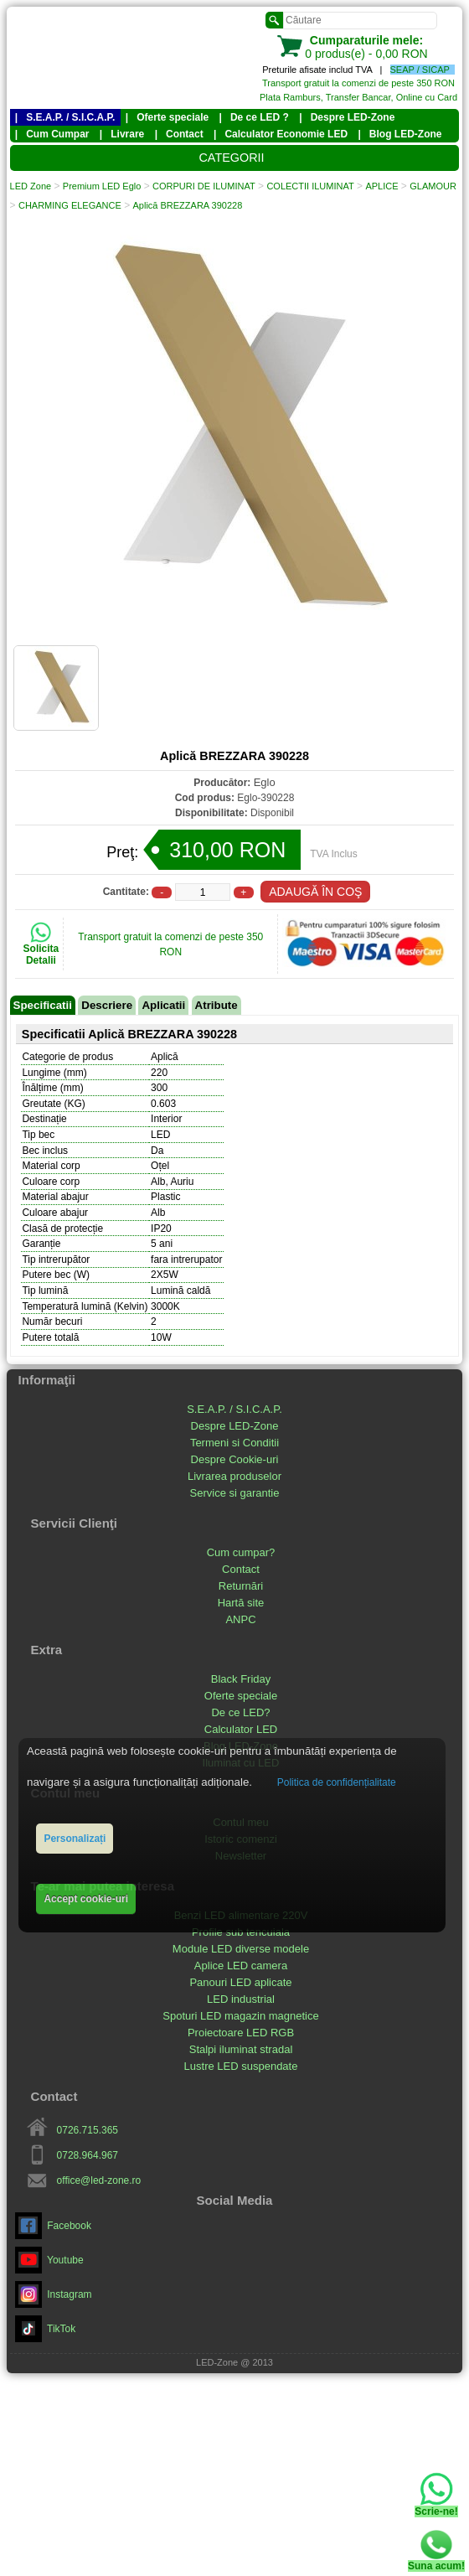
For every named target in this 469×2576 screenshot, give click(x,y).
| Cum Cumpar (52, 136)
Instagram (53, 2295)
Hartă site (241, 1603)
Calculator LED (240, 1730)
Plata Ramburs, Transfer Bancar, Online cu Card (358, 97)
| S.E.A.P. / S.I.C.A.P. (65, 118)
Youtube (49, 2261)
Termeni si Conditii (234, 1443)
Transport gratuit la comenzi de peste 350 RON (358, 83)
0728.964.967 (87, 2156)
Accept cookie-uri (86, 1899)
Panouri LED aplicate (240, 1983)
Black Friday (241, 1679)
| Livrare (122, 136)
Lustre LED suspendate (241, 2067)
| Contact (179, 136)
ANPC (240, 1620)
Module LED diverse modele (241, 1949)
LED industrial (241, 2000)
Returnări (241, 1586)
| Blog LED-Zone (399, 136)
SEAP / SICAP (420, 70)
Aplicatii (163, 1007)
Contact (241, 1570)
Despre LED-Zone (235, 1426)
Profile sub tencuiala (241, 1933)
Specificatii (42, 1007)
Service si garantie (235, 1493)
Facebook (53, 2226)
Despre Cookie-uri (235, 1460)
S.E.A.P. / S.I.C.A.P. (234, 1410)
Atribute (216, 1007)
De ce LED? (240, 1713)
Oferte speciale (240, 1696)
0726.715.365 (87, 2131)
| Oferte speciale (167, 118)
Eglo (265, 784)
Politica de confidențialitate (336, 1782)
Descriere (106, 1007)
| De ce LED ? (254, 118)
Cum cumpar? (241, 1553)
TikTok (45, 2329)
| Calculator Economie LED (281, 136)
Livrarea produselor (234, 1477)
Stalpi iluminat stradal (241, 2050)
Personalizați (75, 1838)
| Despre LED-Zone (346, 118)
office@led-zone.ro (99, 2181)
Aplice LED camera (240, 1966)
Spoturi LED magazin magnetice (240, 2016)
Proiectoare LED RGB (241, 2033)
